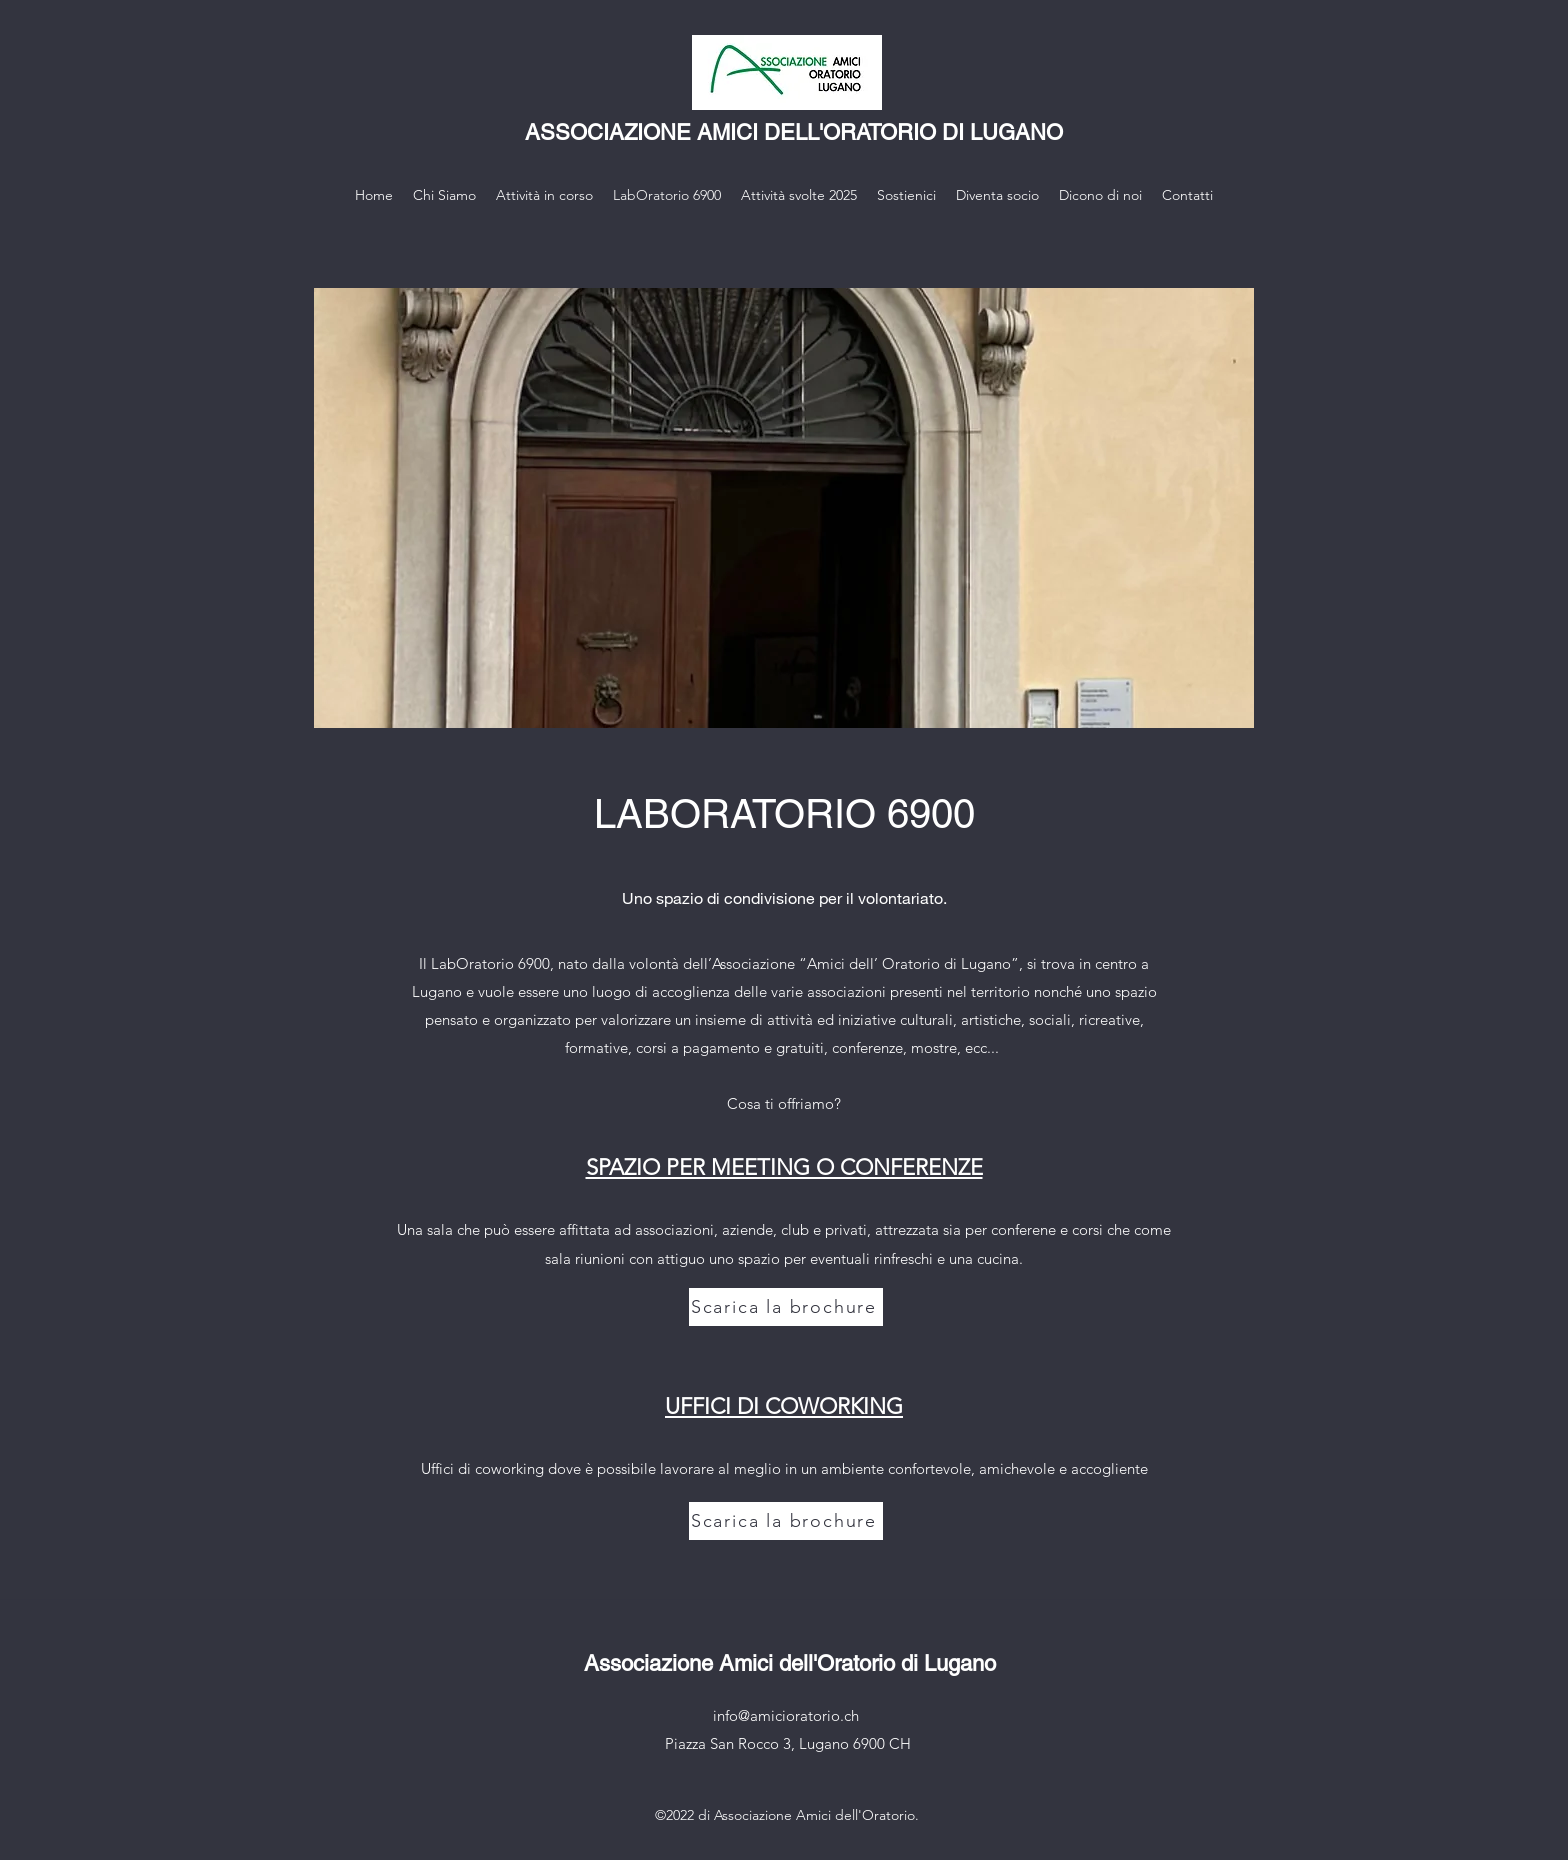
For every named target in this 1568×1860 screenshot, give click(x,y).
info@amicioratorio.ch (786, 1715)
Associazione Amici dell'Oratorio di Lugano (790, 1663)
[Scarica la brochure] (786, 1307)
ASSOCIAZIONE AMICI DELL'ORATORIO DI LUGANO (794, 132)
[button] (784, 508)
